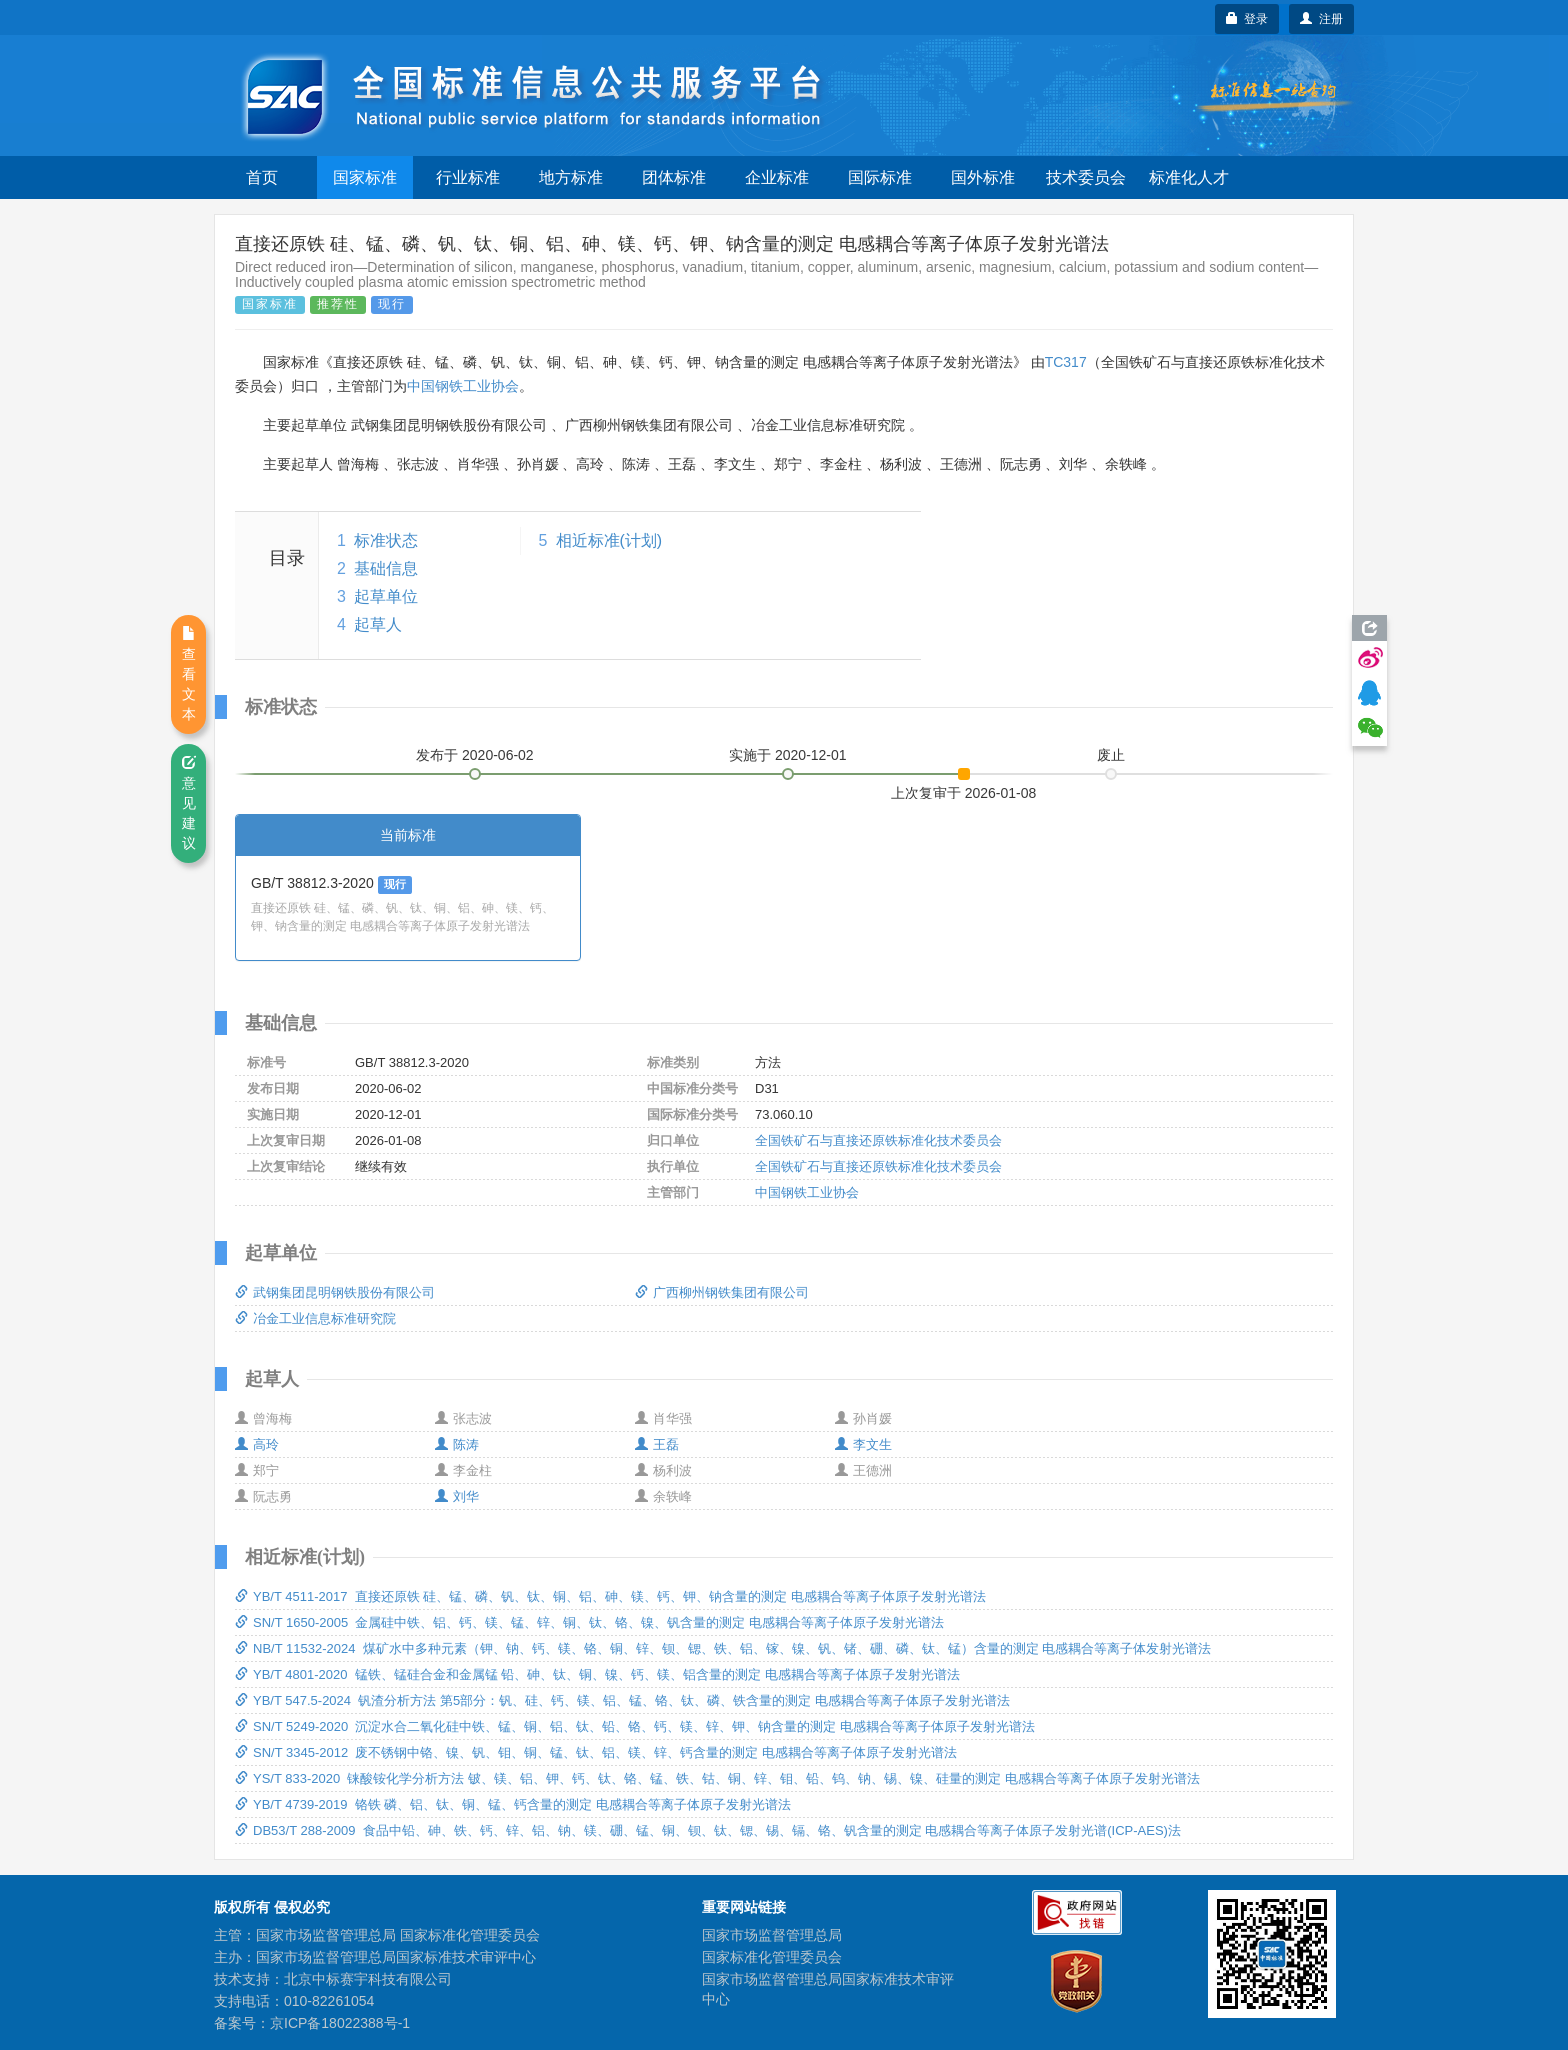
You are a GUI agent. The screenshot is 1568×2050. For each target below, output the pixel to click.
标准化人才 (1189, 177)
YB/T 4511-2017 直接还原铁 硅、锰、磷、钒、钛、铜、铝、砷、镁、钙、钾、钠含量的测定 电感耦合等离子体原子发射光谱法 (610, 1596)
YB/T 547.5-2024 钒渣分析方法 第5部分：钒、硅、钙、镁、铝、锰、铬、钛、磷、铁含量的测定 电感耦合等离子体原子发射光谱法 (622, 1700)
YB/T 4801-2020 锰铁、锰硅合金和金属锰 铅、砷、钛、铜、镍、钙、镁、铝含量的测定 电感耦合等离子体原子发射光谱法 (597, 1674)
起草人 (378, 624)
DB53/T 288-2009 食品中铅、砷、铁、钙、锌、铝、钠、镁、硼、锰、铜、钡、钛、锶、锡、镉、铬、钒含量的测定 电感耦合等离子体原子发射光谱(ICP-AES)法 (708, 1830)
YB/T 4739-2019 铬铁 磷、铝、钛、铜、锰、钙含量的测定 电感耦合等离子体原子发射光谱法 (513, 1804)
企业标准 (777, 177)
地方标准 (571, 177)
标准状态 (386, 540)
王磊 (657, 1444)
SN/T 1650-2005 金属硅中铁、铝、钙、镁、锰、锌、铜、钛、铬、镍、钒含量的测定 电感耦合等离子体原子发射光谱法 (589, 1622)
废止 (1111, 755)
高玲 (257, 1444)
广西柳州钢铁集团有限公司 (722, 1292)
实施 (788, 755)
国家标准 (365, 177)
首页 (262, 177)
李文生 (863, 1444)
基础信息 (386, 568)
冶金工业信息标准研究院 (315, 1318)
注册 (1321, 19)
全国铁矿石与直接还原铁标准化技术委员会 (878, 1140)
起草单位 (386, 596)
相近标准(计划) (609, 540)
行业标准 (468, 177)
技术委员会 (1086, 177)
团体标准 (674, 177)
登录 (1247, 19)
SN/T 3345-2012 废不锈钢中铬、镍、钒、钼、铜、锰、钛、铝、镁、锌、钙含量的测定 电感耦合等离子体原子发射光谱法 (596, 1752)
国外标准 (983, 177)
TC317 (1066, 362)
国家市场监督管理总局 (772, 1935)
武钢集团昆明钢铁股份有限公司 (335, 1292)
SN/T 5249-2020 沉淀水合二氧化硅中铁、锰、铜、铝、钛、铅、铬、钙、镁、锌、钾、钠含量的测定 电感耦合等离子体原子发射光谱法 (635, 1726)
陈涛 (457, 1444)
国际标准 (880, 177)
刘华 (457, 1496)
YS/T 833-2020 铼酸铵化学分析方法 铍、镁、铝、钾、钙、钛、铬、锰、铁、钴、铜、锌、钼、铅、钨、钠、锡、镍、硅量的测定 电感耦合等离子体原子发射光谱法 (717, 1778)
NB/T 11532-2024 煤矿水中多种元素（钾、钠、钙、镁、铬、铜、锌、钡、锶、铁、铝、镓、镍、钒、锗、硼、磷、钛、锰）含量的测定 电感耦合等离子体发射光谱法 (723, 1648)
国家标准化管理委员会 (772, 1957)
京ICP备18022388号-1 (340, 2023)
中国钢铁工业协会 (463, 386)
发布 (475, 755)
